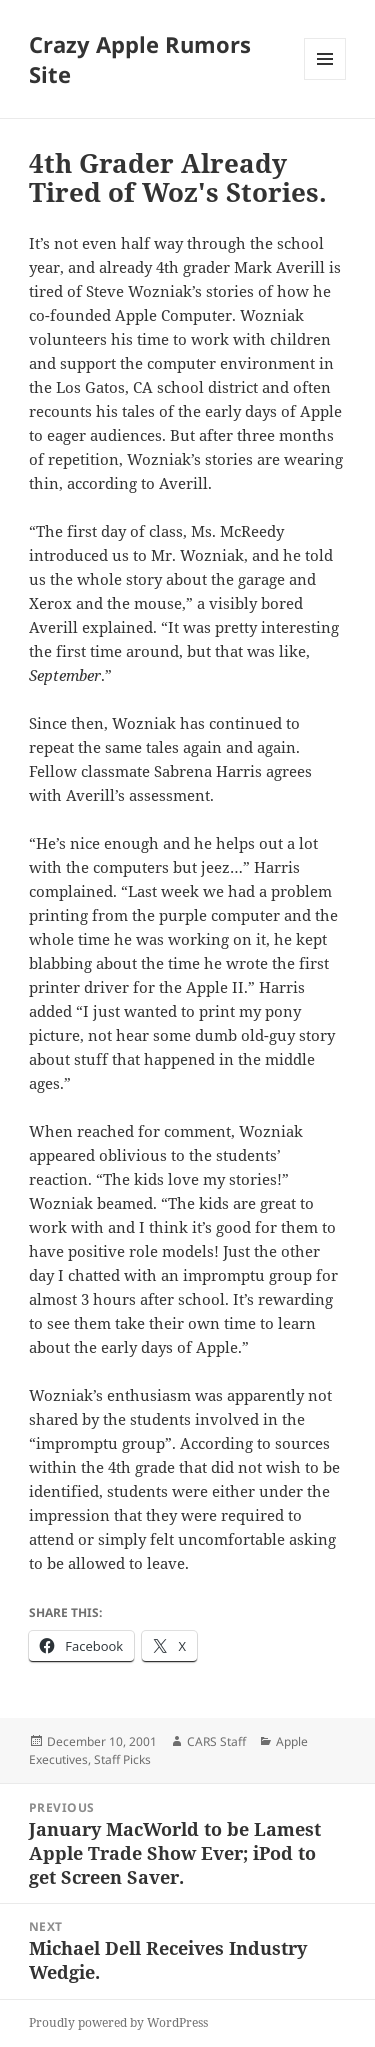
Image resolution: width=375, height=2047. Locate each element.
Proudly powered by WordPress (118, 2022)
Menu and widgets (325, 79)
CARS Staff (216, 1741)
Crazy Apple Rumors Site (140, 59)
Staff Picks (122, 1759)
